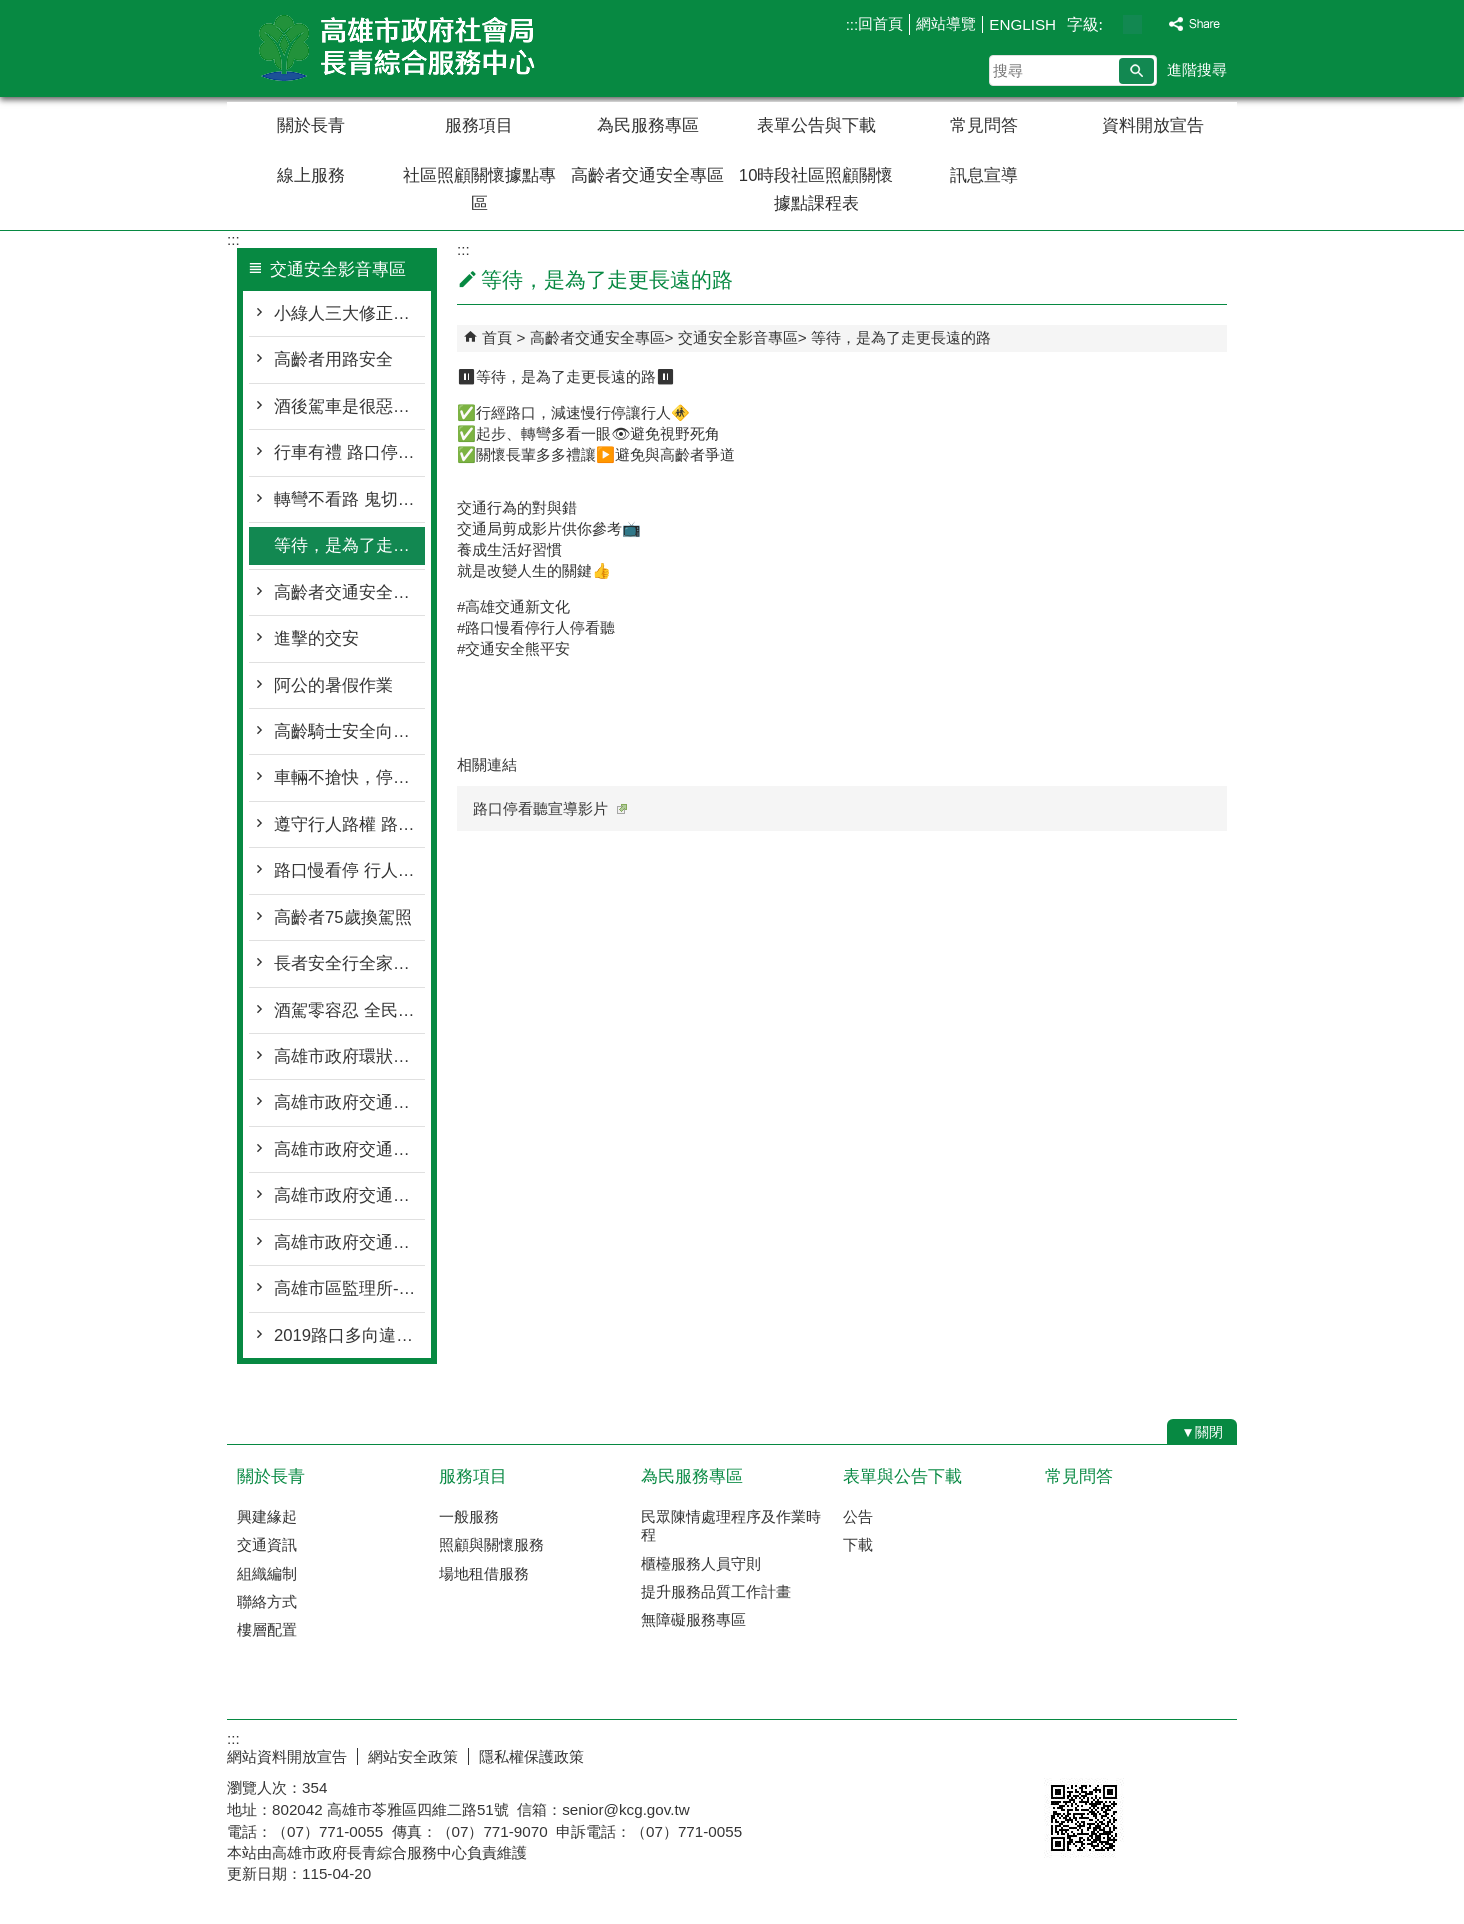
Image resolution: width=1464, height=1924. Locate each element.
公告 (858, 1516)
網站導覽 (946, 23)
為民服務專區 (648, 125)
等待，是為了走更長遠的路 (349, 545)
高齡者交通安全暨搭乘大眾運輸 (349, 592)
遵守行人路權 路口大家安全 (349, 824)
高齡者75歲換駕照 (343, 917)
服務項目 (479, 125)
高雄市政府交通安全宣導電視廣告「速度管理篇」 (349, 1102)
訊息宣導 (984, 175)
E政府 (1065, 1752)
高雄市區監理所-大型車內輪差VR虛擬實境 (349, 1288)
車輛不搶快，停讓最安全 (349, 777)
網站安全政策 (413, 1756)
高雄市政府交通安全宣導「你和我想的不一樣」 (349, 1149)
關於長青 (311, 125)
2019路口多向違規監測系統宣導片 (349, 1335)
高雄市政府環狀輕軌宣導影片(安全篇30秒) (349, 1056)
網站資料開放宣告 (287, 1756)
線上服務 (311, 175)
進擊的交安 (316, 638)
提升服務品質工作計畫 (716, 1591)
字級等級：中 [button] (1132, 24)
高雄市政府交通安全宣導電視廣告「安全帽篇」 (349, 1242)
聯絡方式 (267, 1601)
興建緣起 (267, 1516)
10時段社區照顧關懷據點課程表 (816, 189)
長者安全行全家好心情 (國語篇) (349, 963)
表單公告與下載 (816, 125)
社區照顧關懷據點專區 (479, 189)
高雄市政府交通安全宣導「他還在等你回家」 (349, 1195)
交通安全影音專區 (738, 337)
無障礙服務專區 (693, 1619)
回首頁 (880, 23)
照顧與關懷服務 (491, 1544)
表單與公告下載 (902, 1476)
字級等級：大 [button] (1153, 24)
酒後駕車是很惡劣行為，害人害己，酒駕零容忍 (349, 406)
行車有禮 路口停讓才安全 (349, 452)
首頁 (497, 337)
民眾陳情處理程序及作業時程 (731, 1525)
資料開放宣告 (1153, 125)
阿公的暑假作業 (333, 685)
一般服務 (469, 1516)
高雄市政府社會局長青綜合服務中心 (396, 48)
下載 (858, 1544)
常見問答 (984, 125)
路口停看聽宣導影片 (550, 808)
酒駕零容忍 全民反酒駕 (349, 1010)
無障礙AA (1164, 1754)
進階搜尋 (1197, 69)
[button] (1136, 71)
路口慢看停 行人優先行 (349, 870)
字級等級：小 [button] (1111, 24)
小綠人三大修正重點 (349, 313)
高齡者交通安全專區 (647, 175)
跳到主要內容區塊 (10, 10)
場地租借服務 (484, 1573)
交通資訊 (267, 1544)
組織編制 (267, 1573)
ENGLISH (1022, 24)
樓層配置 (267, 1629)
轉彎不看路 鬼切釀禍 (349, 499)
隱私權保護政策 (531, 1756)
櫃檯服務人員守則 (701, 1563)
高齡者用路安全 (333, 359)
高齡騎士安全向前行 (349, 731)
